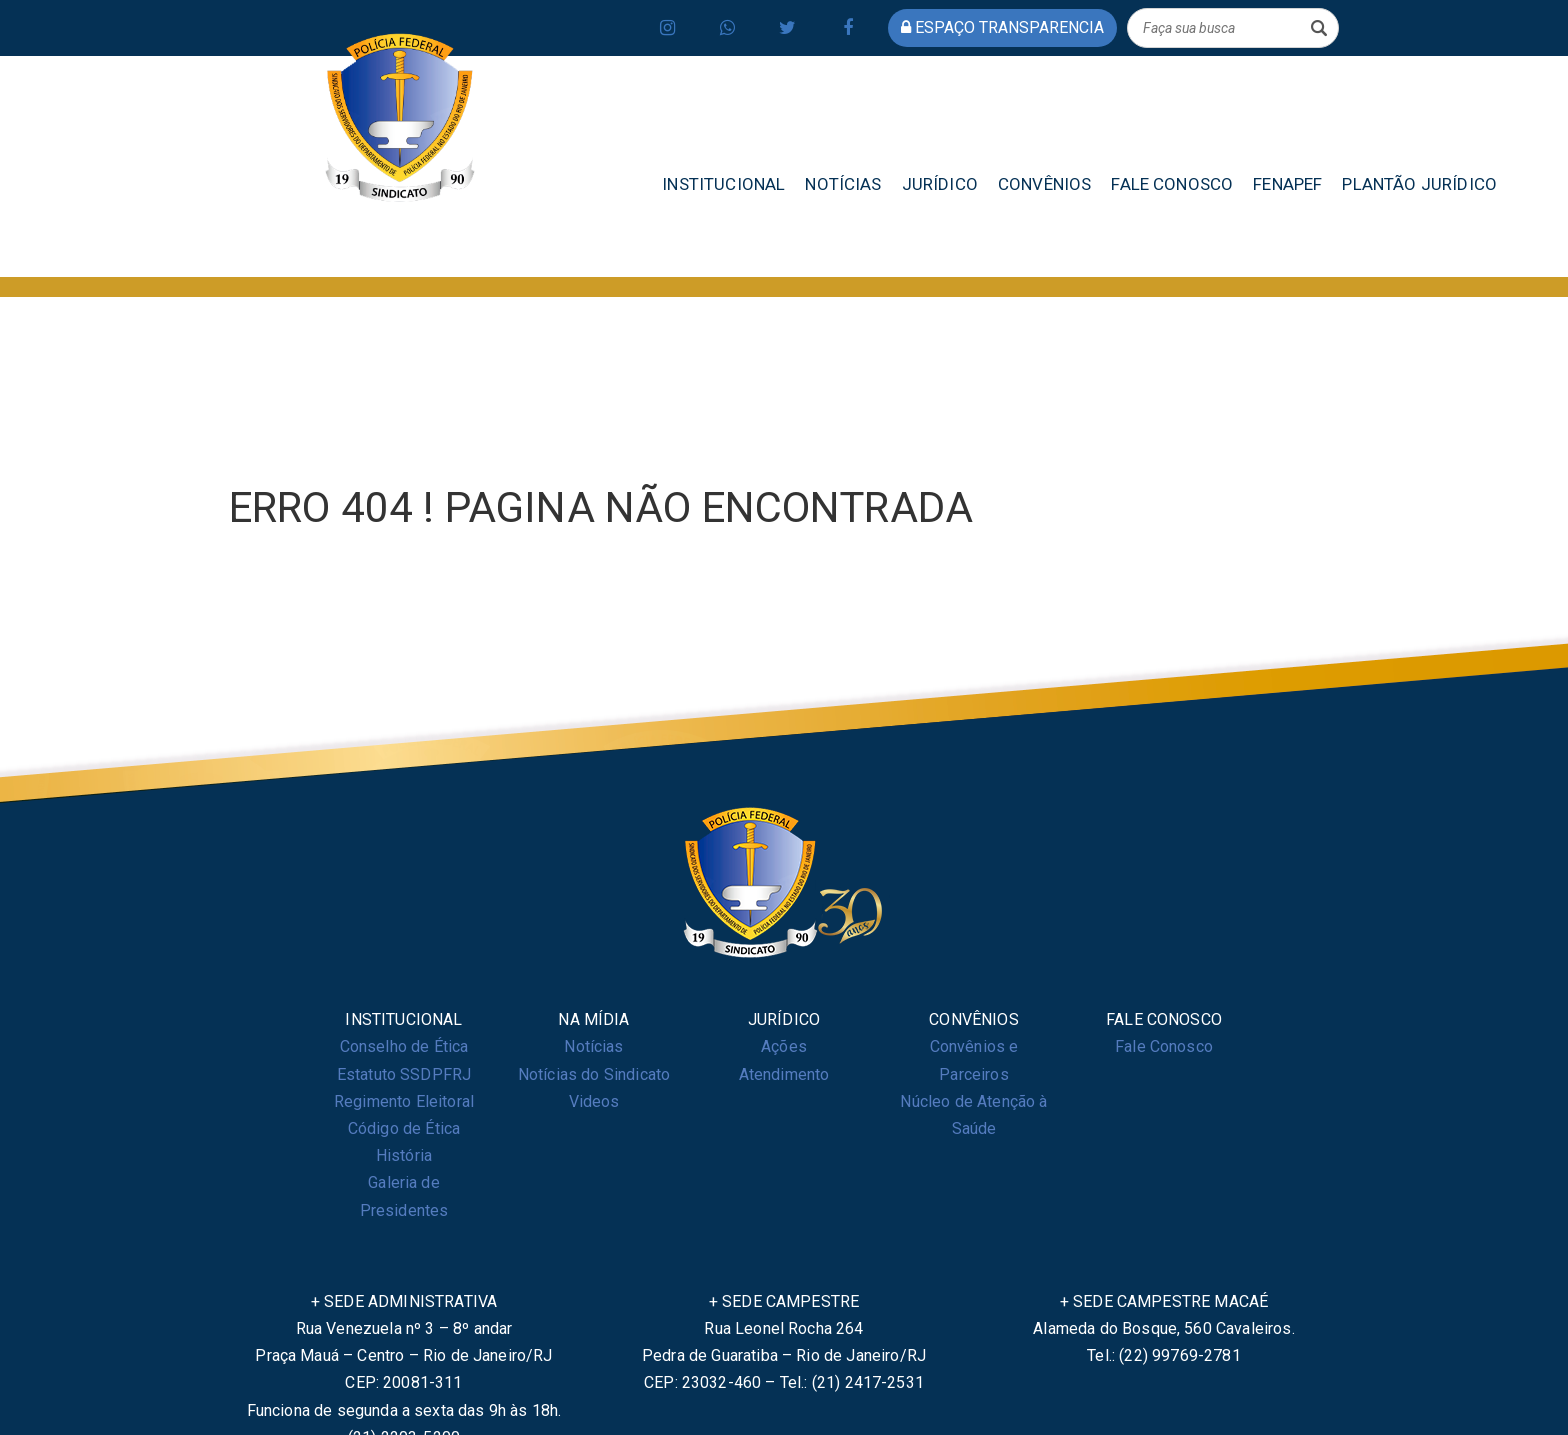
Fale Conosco (1164, 1046)
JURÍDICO (940, 184)
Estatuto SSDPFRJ (404, 1074)
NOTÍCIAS (843, 184)
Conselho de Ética (404, 1046)
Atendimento (784, 1074)
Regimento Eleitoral (404, 1101)
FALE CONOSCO (1172, 184)
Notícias (593, 1046)
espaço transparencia (1002, 27)
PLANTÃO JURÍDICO (1419, 184)
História (404, 1155)
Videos (594, 1101)
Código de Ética (404, 1128)
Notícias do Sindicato (594, 1074)
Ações (784, 1046)
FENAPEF (1287, 184)
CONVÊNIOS (1044, 184)
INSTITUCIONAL (723, 184)
